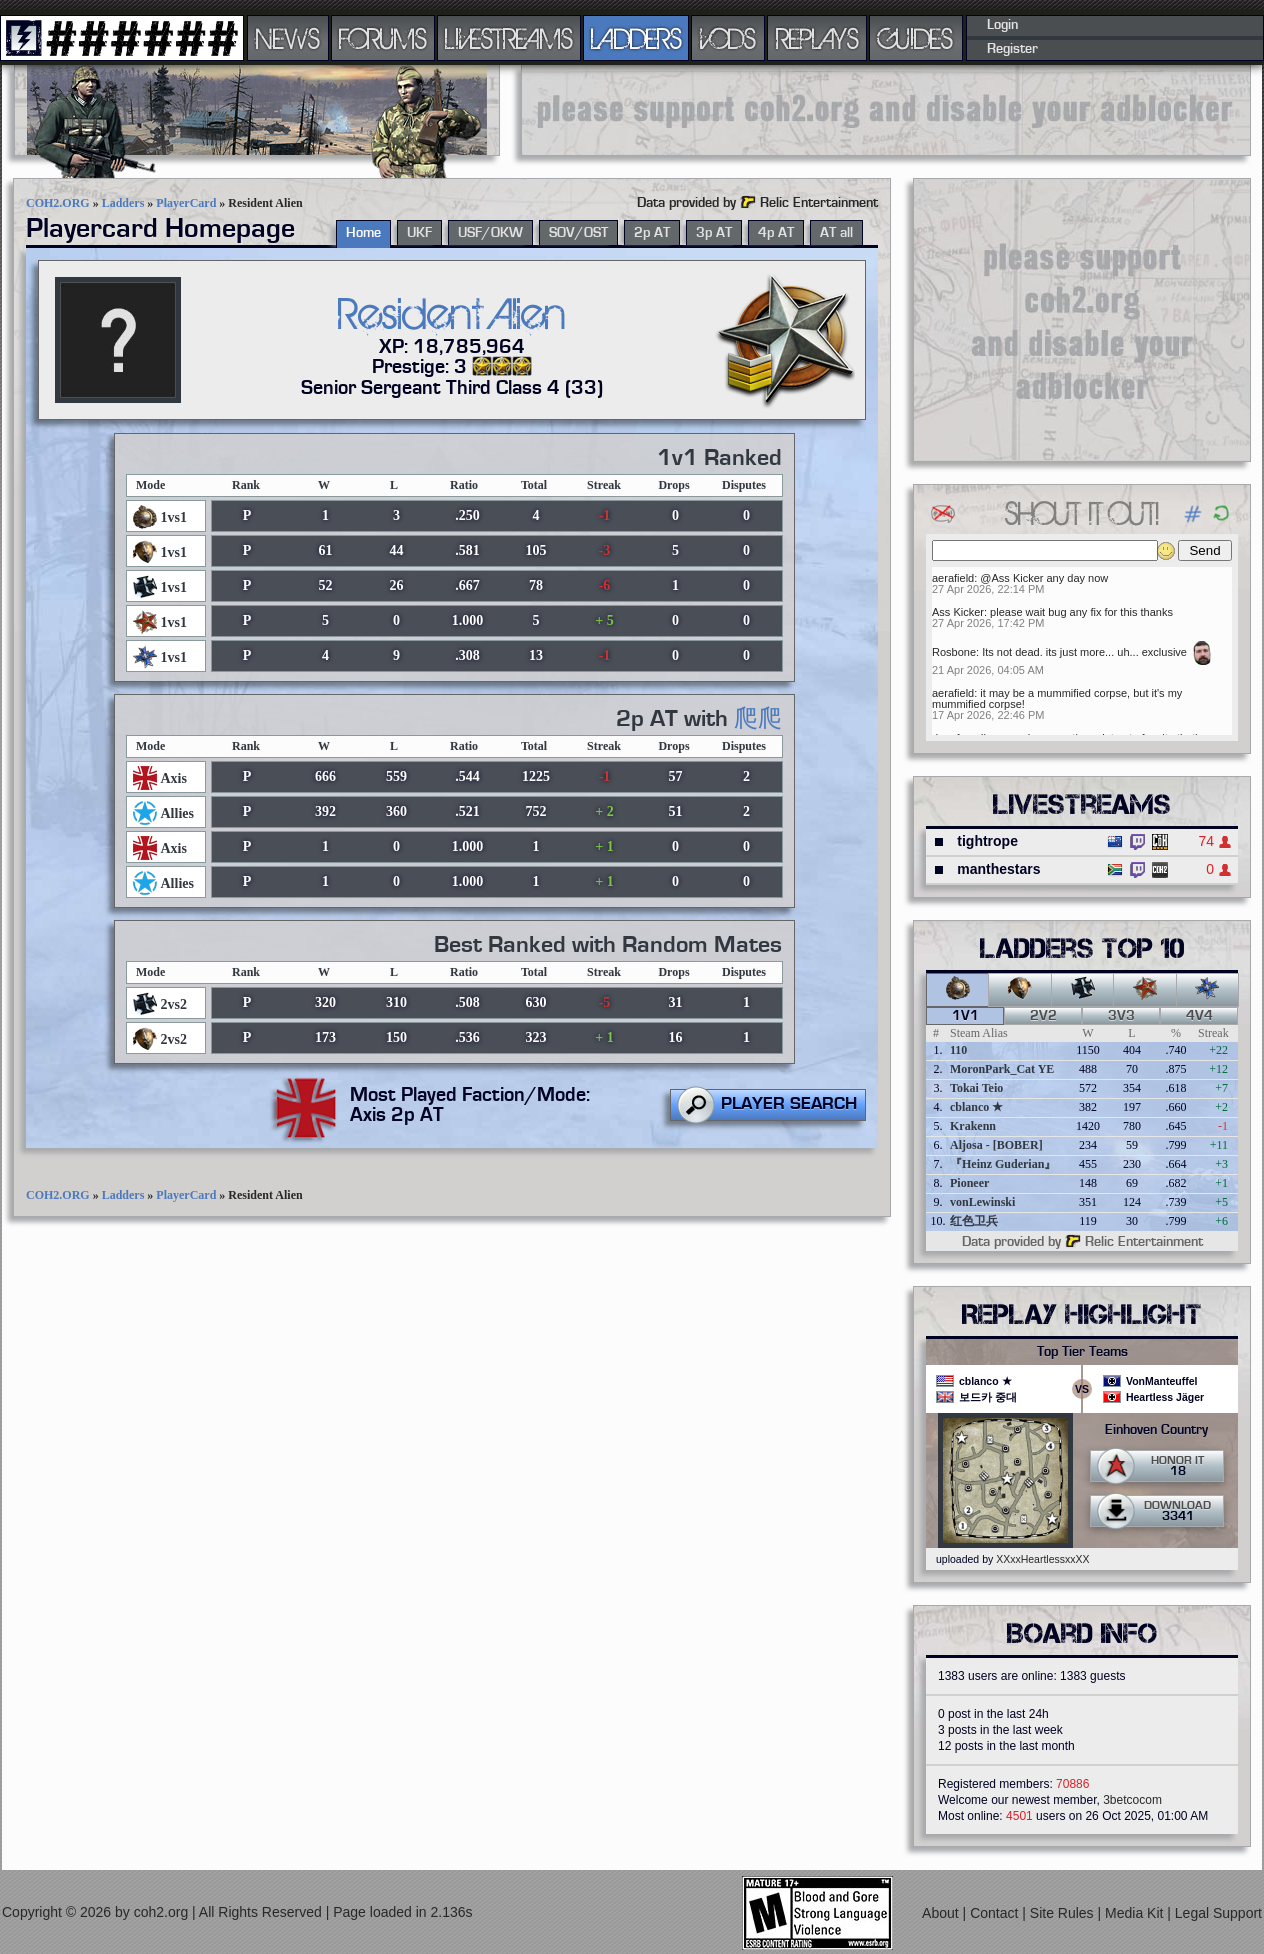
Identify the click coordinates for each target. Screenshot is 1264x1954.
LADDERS (636, 38)
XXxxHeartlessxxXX (1042, 1559)
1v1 (965, 1016)
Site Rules (1064, 1913)
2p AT (652, 233)
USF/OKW (490, 233)
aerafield (953, 578)
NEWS (288, 38)
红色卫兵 (974, 1221)
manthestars (998, 869)
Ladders (123, 203)
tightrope (987, 841)
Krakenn (973, 1126)
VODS (728, 38)
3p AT (714, 233)
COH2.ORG (58, 203)
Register (1012, 49)
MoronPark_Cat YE (1002, 1069)
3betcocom (1132, 1800)
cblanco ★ (976, 1107)
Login (1002, 25)
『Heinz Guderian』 (1003, 1164)
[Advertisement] (886, 110)
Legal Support (1218, 1913)
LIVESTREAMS (509, 38)
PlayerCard (186, 203)
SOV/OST (578, 233)
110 (958, 1050)
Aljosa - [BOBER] (996, 1145)
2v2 (1043, 1016)
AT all (836, 233)
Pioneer (969, 1183)
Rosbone (954, 652)
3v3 (1121, 1016)
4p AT (776, 233)
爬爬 (758, 719)
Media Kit (1136, 1913)
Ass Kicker (958, 612)
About (942, 1913)
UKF (419, 233)
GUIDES (916, 38)
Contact (996, 1913)
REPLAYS (817, 38)
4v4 (1199, 1016)
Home (363, 233)
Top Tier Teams (1082, 1352)
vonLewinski (982, 1202)
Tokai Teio (976, 1088)
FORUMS (383, 38)
